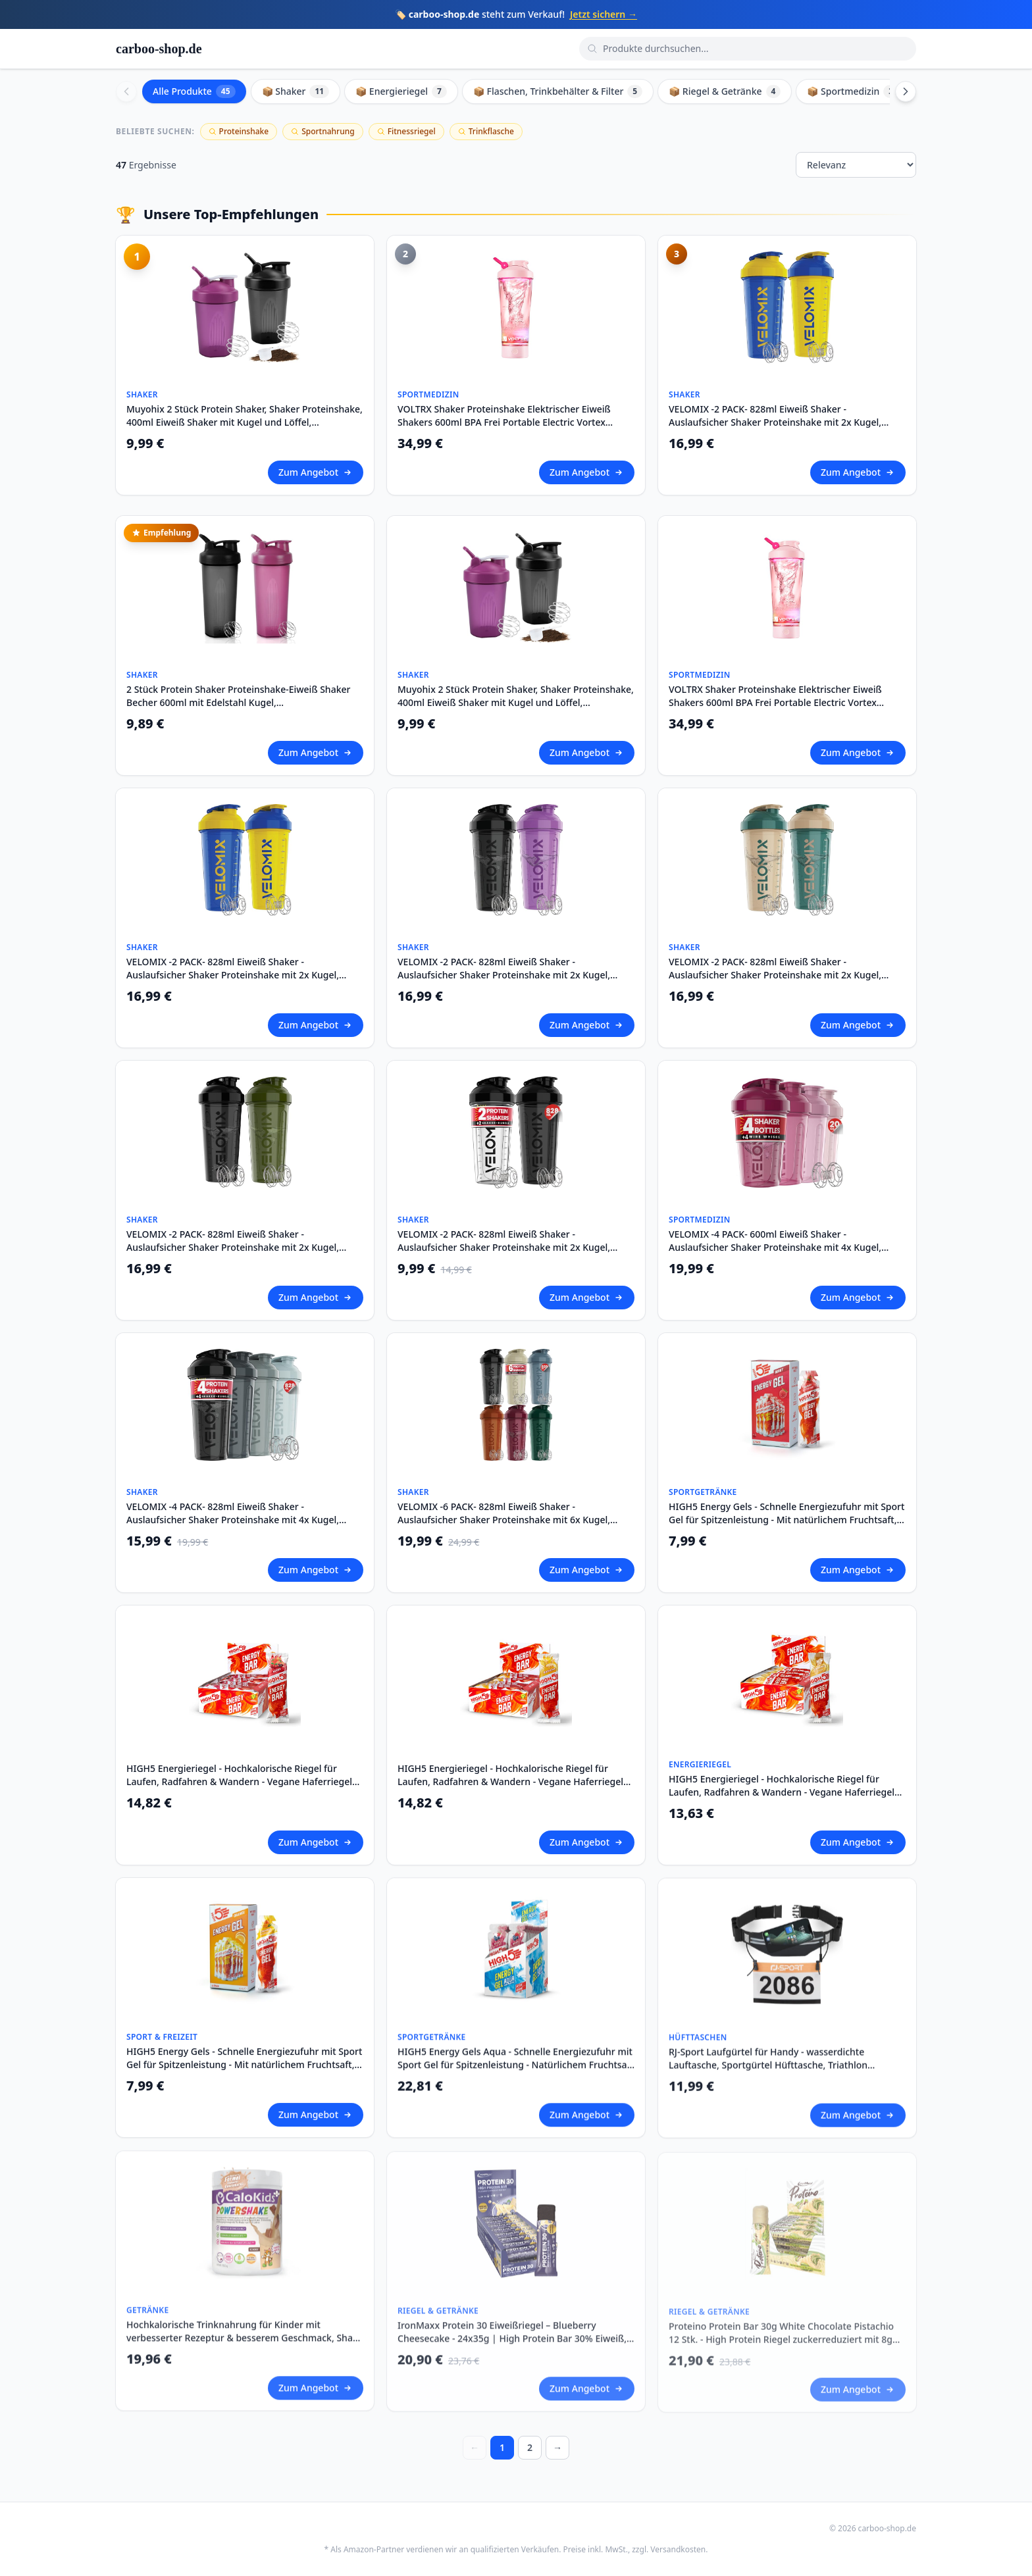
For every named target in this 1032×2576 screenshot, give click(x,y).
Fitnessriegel (406, 131)
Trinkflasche (486, 131)
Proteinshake (239, 131)
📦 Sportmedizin (852, 91)
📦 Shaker (296, 91)
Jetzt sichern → (603, 14)
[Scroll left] (126, 91)
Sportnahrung (323, 131)
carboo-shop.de (159, 48)
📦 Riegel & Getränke (725, 91)
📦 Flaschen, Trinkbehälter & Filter (557, 91)
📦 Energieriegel (401, 91)
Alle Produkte (194, 91)
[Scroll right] (905, 91)
